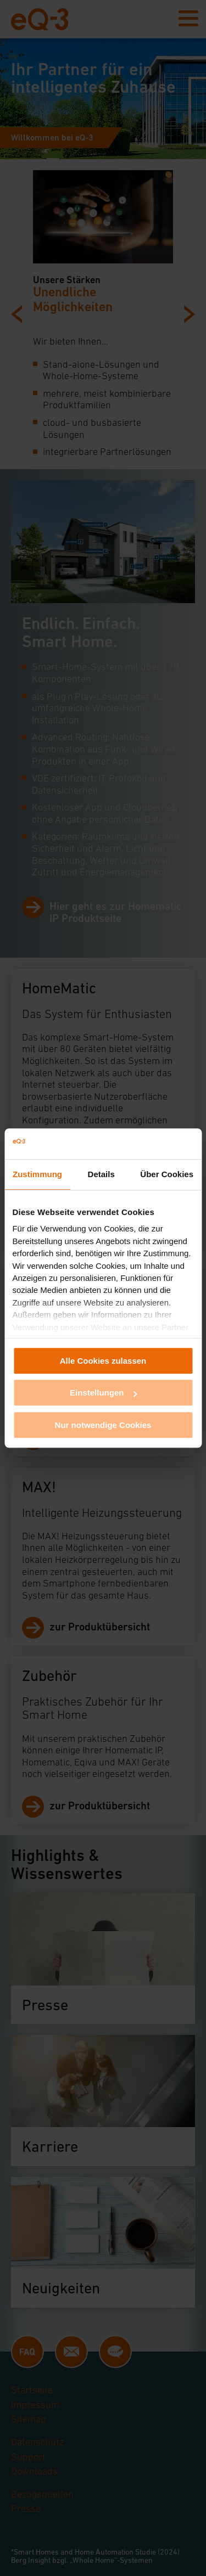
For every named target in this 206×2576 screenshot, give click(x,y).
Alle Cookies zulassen (103, 1360)
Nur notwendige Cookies (103, 1425)
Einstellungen (103, 1392)
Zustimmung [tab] (37, 1174)
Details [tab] (101, 1174)
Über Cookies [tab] (166, 1174)
